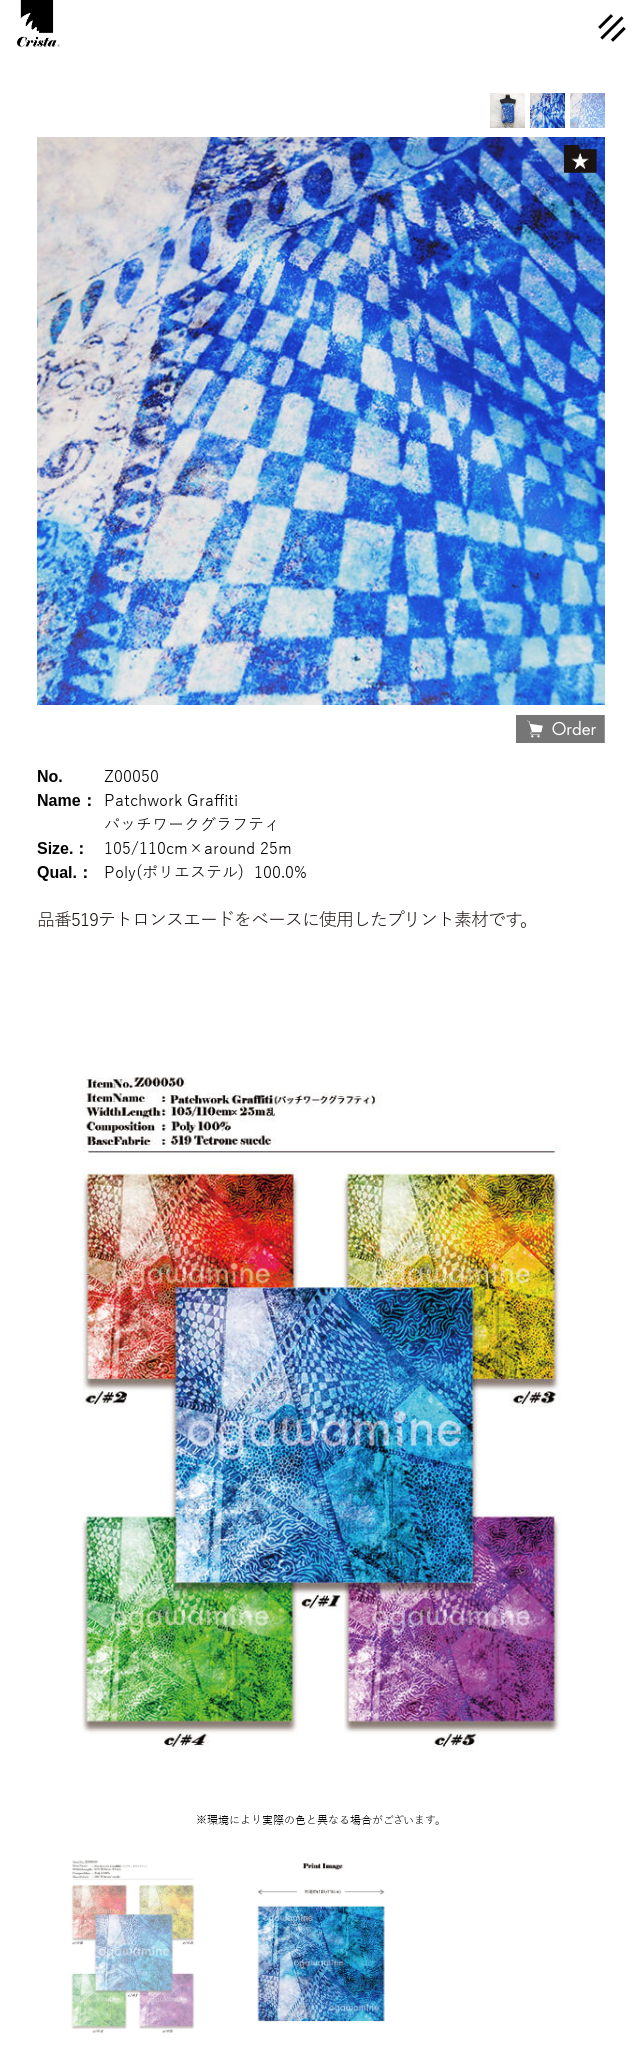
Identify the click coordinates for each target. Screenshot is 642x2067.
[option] (587, 110)
